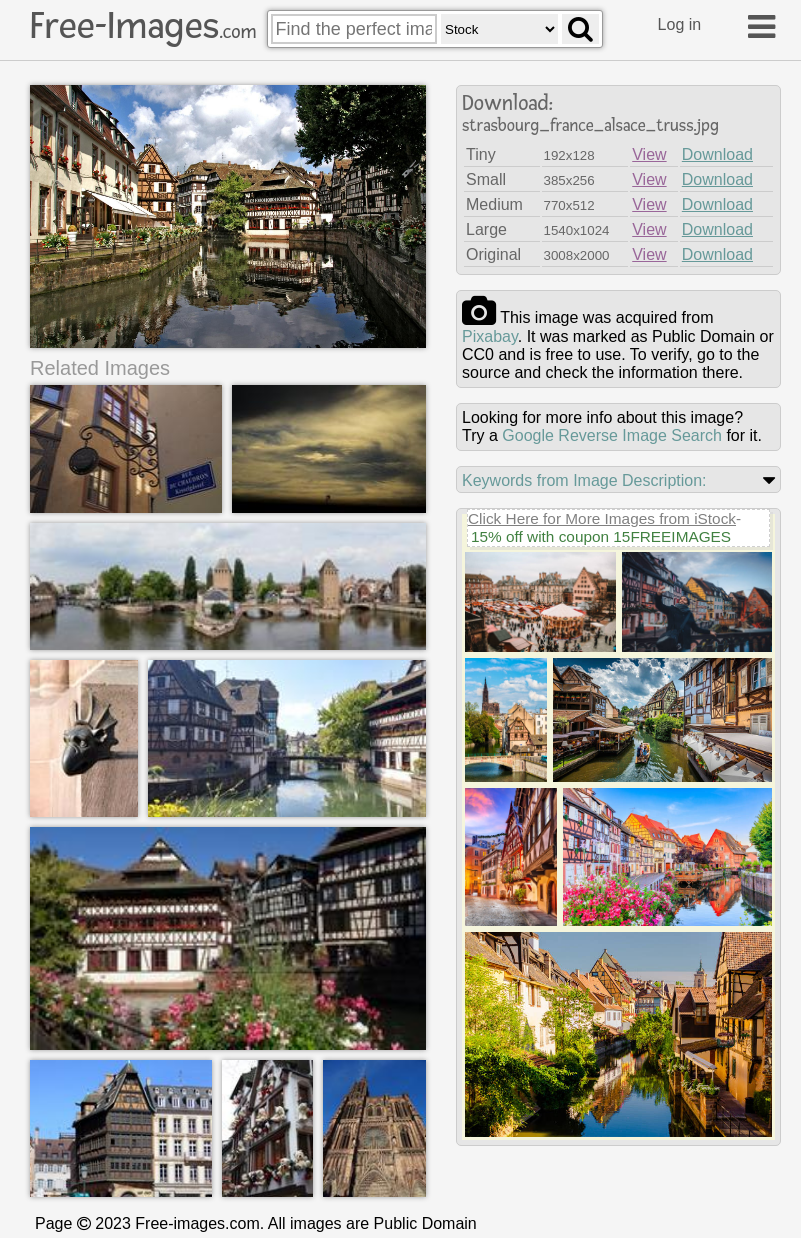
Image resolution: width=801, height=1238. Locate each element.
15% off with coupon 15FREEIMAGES (601, 536)
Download (717, 154)
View (649, 154)
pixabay (490, 336)
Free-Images (143, 26)
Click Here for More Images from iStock (602, 518)
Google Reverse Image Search (612, 435)
